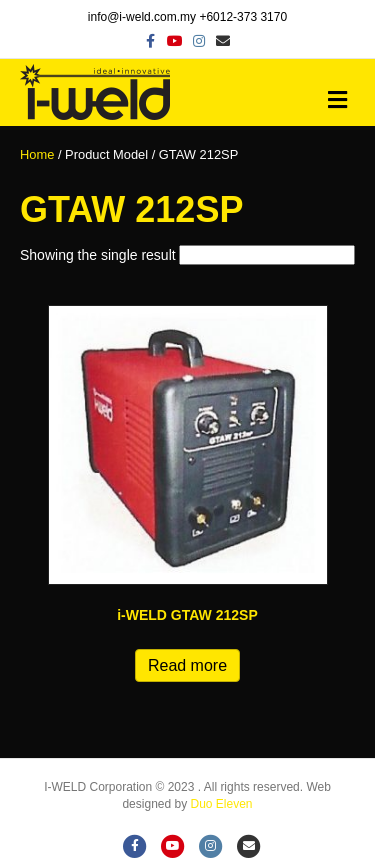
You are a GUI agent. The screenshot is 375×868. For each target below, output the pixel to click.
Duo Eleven (222, 804)
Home (37, 154)
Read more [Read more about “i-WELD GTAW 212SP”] (187, 665)
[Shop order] (267, 255)
